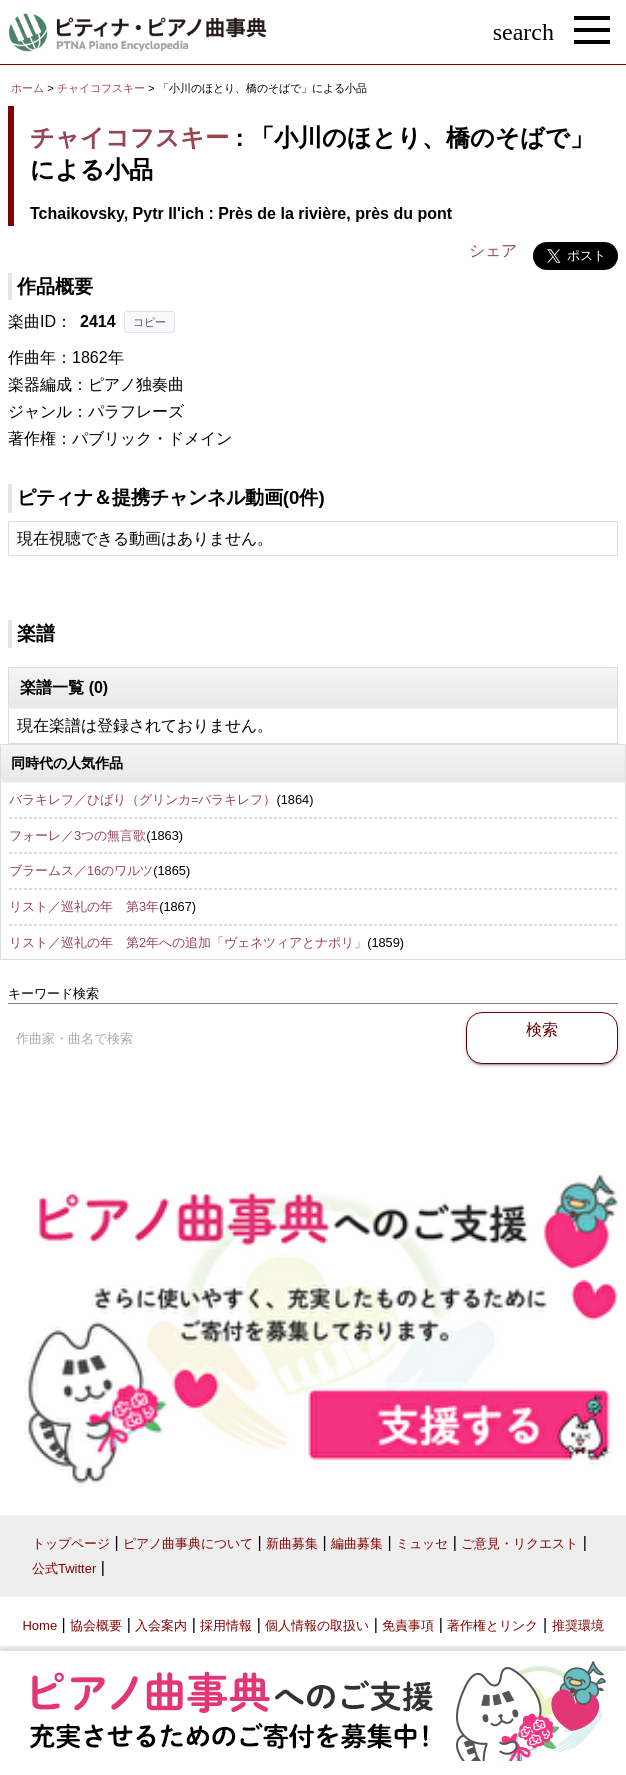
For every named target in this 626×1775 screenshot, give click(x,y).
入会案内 (161, 1625)
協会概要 (96, 1625)
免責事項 (408, 1625)
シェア (493, 250)
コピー (149, 322)
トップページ (71, 1543)
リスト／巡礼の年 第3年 (84, 906)
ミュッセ (422, 1543)
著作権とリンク (492, 1625)
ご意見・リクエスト (519, 1543)
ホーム (27, 88)
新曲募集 (292, 1543)
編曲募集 (357, 1543)
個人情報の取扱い (317, 1625)
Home (39, 1625)
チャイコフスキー (101, 88)
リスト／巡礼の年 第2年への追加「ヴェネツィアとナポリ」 (188, 942)
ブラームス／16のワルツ (81, 870)
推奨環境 (578, 1625)
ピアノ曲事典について (188, 1543)
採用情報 (226, 1625)
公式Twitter (64, 1568)
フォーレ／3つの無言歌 (77, 835)
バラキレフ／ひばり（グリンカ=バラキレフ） (142, 799)
